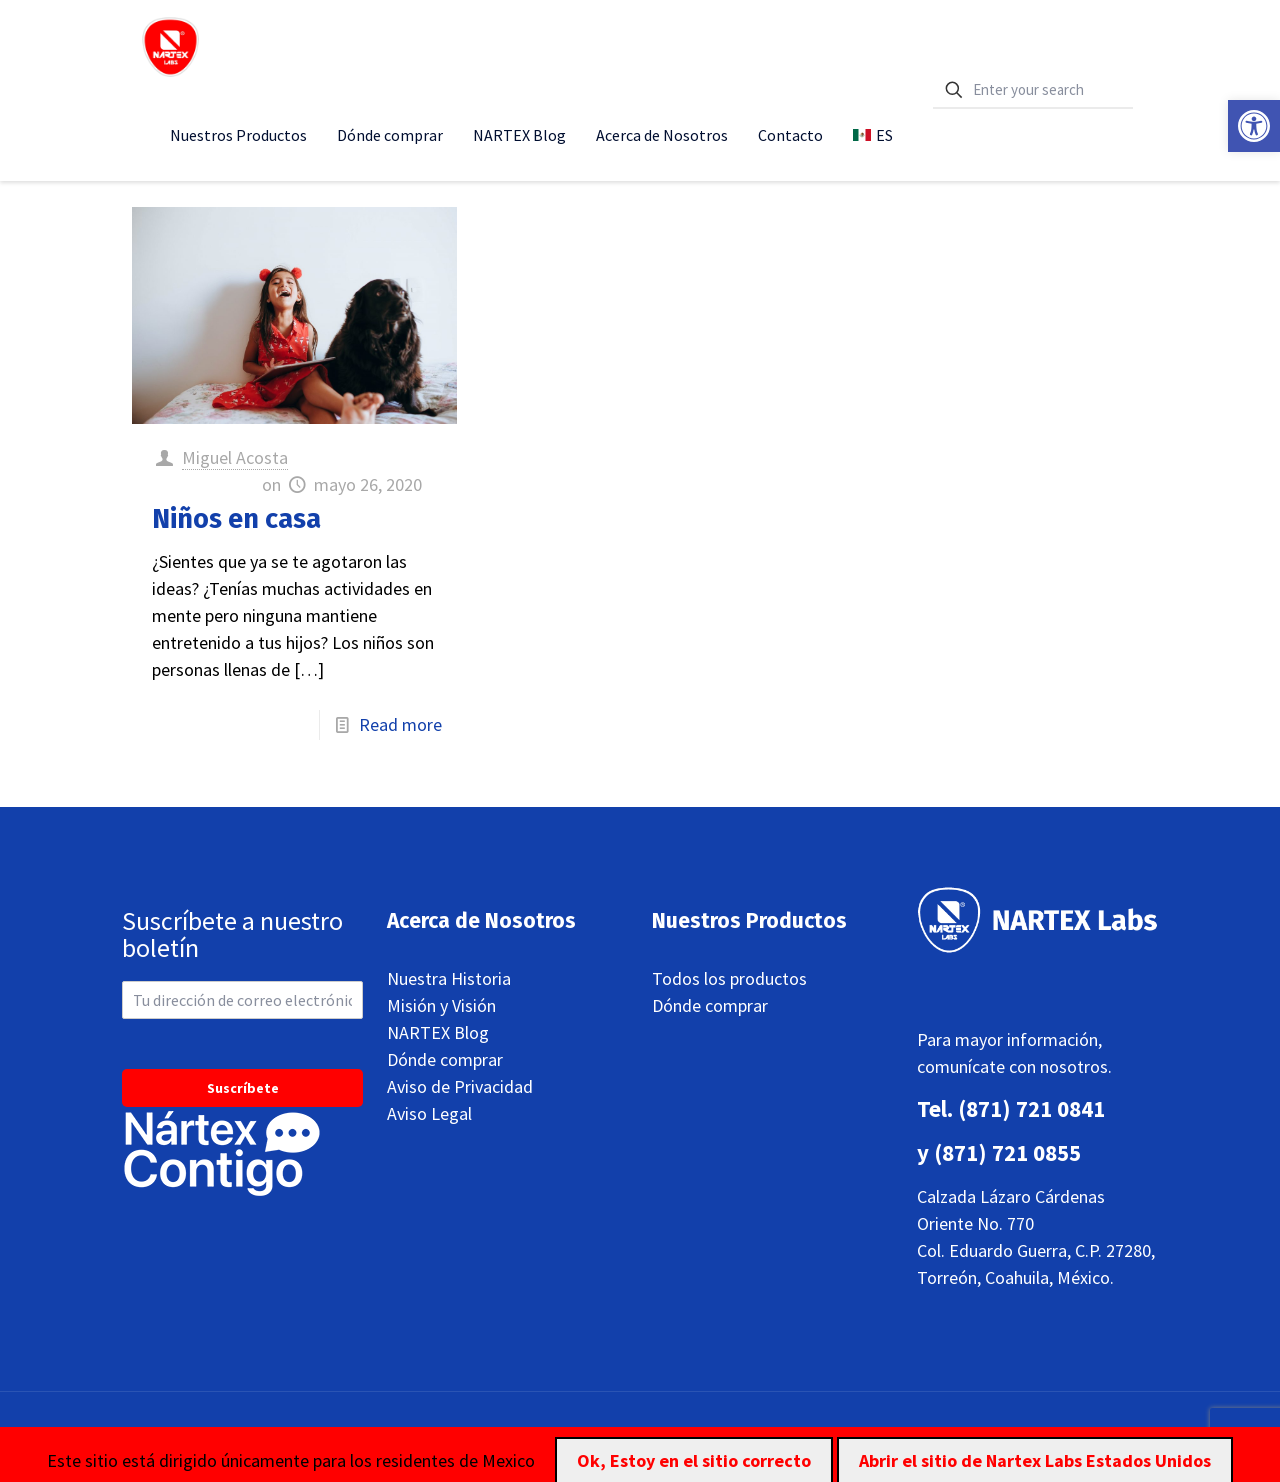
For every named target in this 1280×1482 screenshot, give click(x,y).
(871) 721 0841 (1031, 1108)
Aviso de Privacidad (460, 1086)
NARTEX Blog (438, 1032)
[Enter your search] (1033, 90)
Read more (400, 724)
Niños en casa (236, 519)
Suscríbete (243, 1088)
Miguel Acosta (235, 457)
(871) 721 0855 (1007, 1152)
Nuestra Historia (449, 978)
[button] (1254, 126)
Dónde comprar (445, 1059)
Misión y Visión (441, 1005)
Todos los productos (729, 978)
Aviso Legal (429, 1113)
